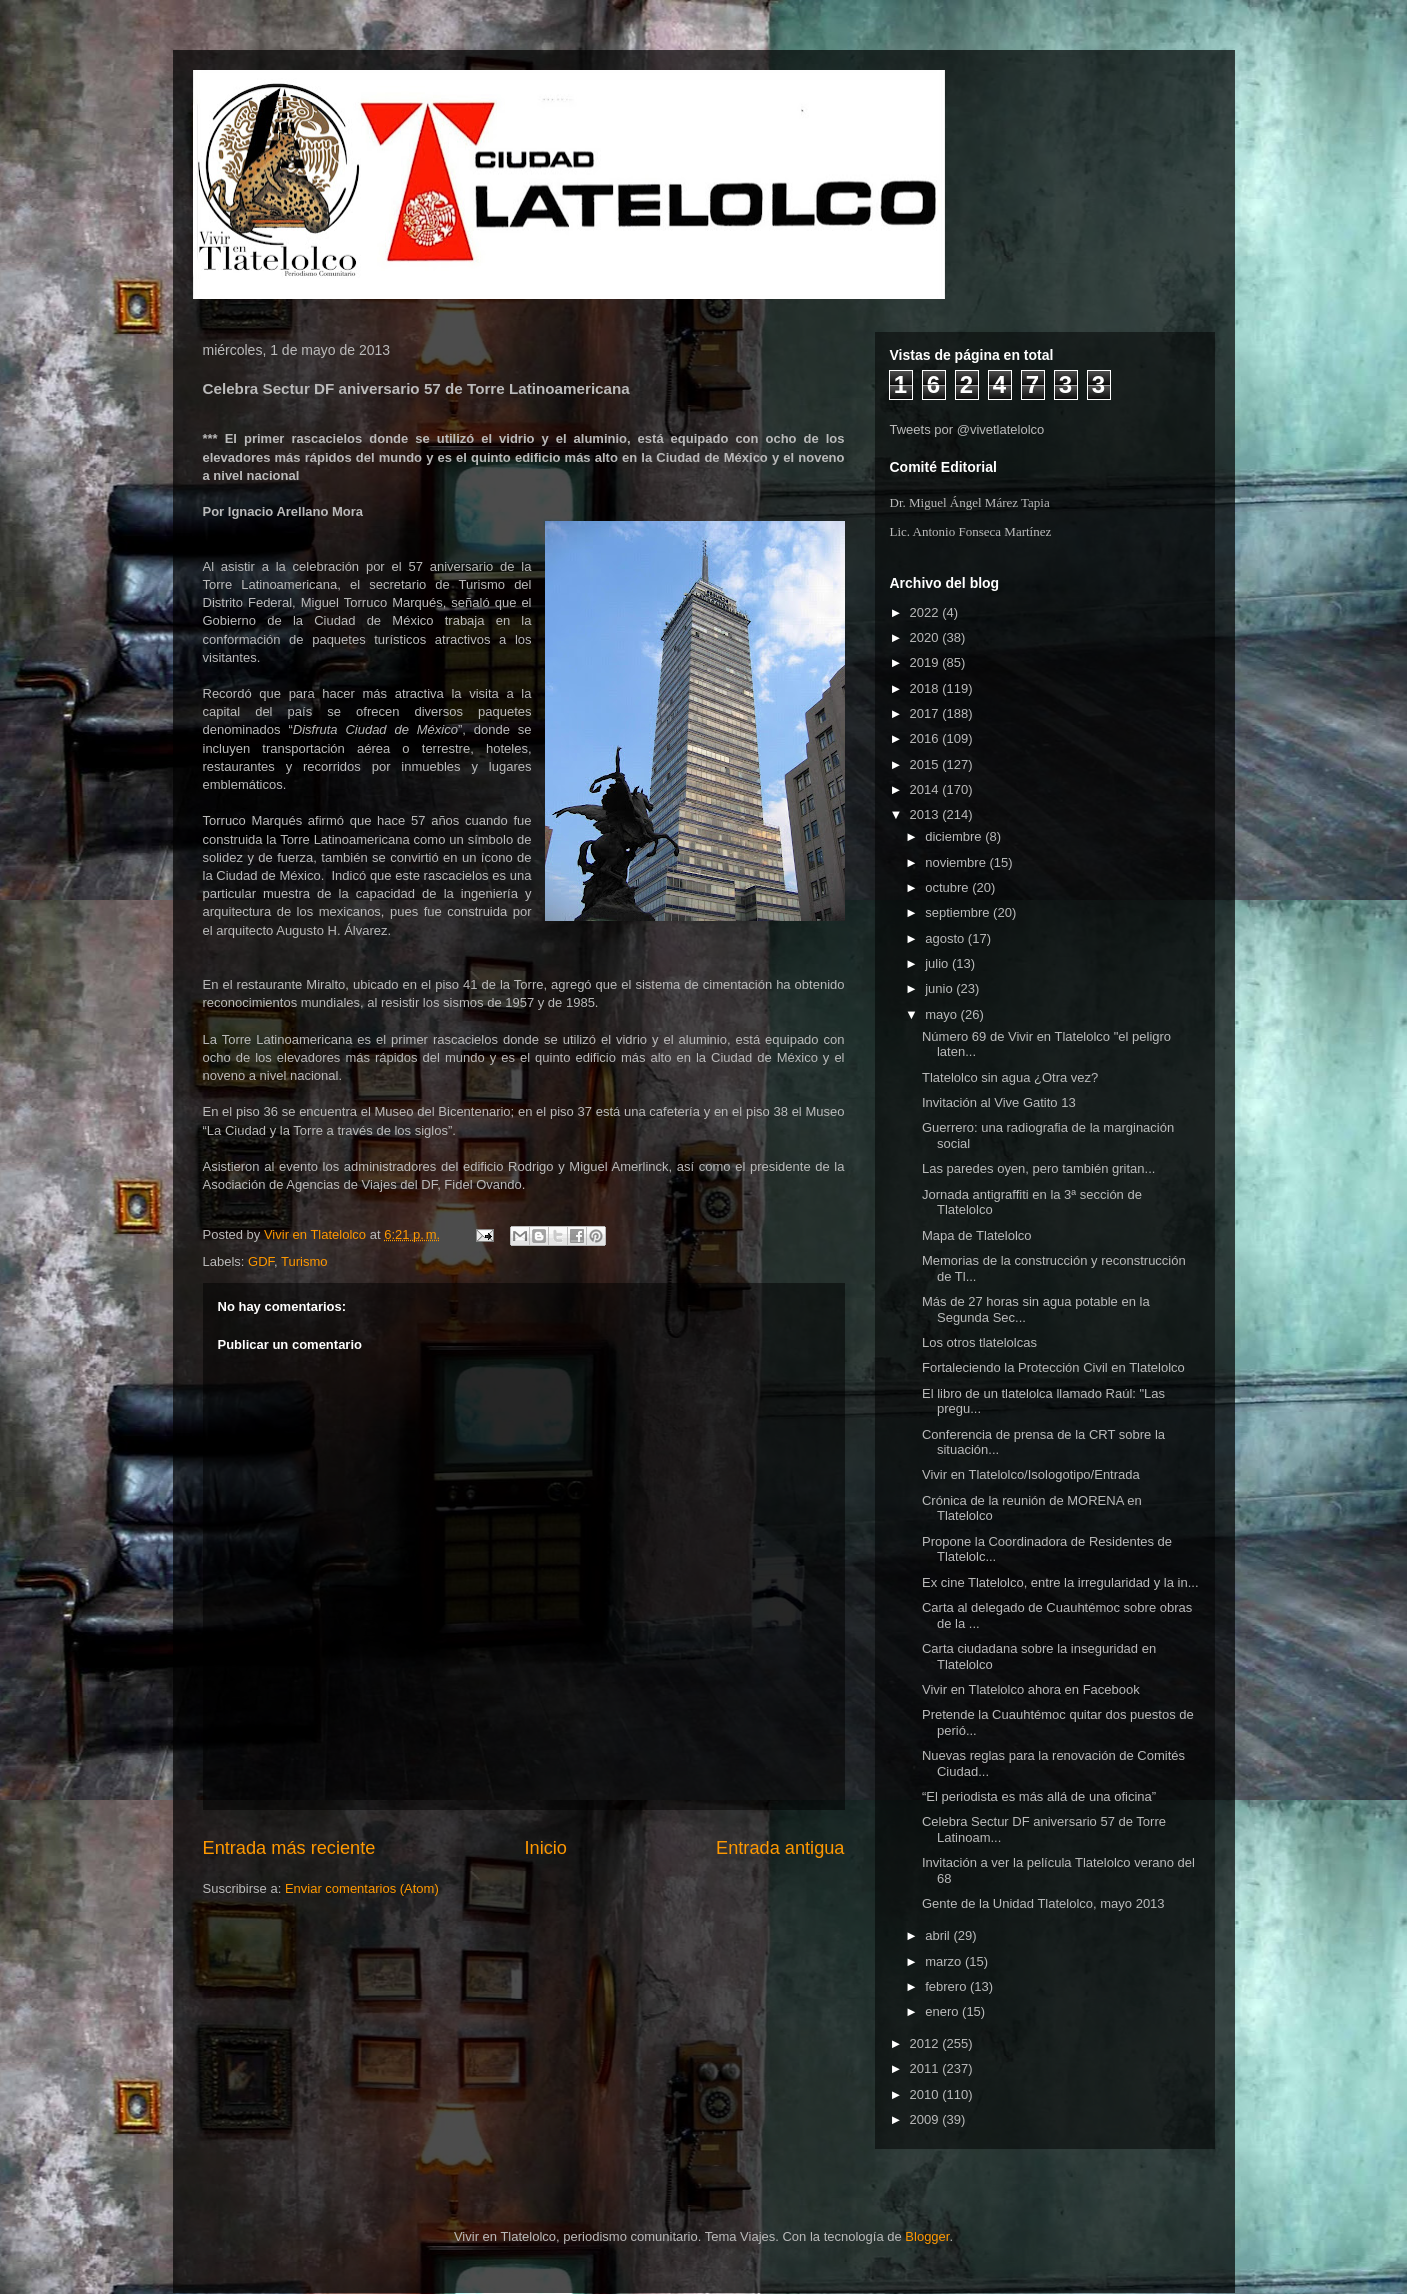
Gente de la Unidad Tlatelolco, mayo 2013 (1043, 1903)
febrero (947, 1986)
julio (938, 963)
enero (943, 2011)
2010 (926, 2094)
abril (939, 1935)
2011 (926, 2068)
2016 (926, 738)
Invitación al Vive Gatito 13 (999, 1102)
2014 (926, 789)
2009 (926, 2119)
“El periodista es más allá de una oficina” (1039, 1796)
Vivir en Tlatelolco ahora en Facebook (1031, 1689)
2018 (926, 688)
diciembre (955, 836)
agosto (946, 938)
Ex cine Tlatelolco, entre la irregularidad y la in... (1060, 1582)
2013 (926, 814)
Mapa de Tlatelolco (977, 1235)
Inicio (545, 1848)
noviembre (957, 862)
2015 (926, 764)
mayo (942, 1014)
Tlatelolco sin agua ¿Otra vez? (1010, 1077)
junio (940, 988)
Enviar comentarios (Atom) (362, 1888)
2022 (926, 612)
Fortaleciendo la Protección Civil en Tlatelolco (1053, 1367)
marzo (945, 1961)
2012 (926, 2043)
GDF (261, 1261)
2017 (926, 713)
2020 (926, 637)
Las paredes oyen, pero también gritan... (1038, 1168)
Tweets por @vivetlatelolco (967, 429)
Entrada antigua (780, 1848)
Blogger (927, 2236)
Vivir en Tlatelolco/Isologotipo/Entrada (1031, 1474)
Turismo (304, 1261)
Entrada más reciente (289, 1848)
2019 (926, 662)
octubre (948, 887)
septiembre (959, 912)
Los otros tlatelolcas (979, 1342)
